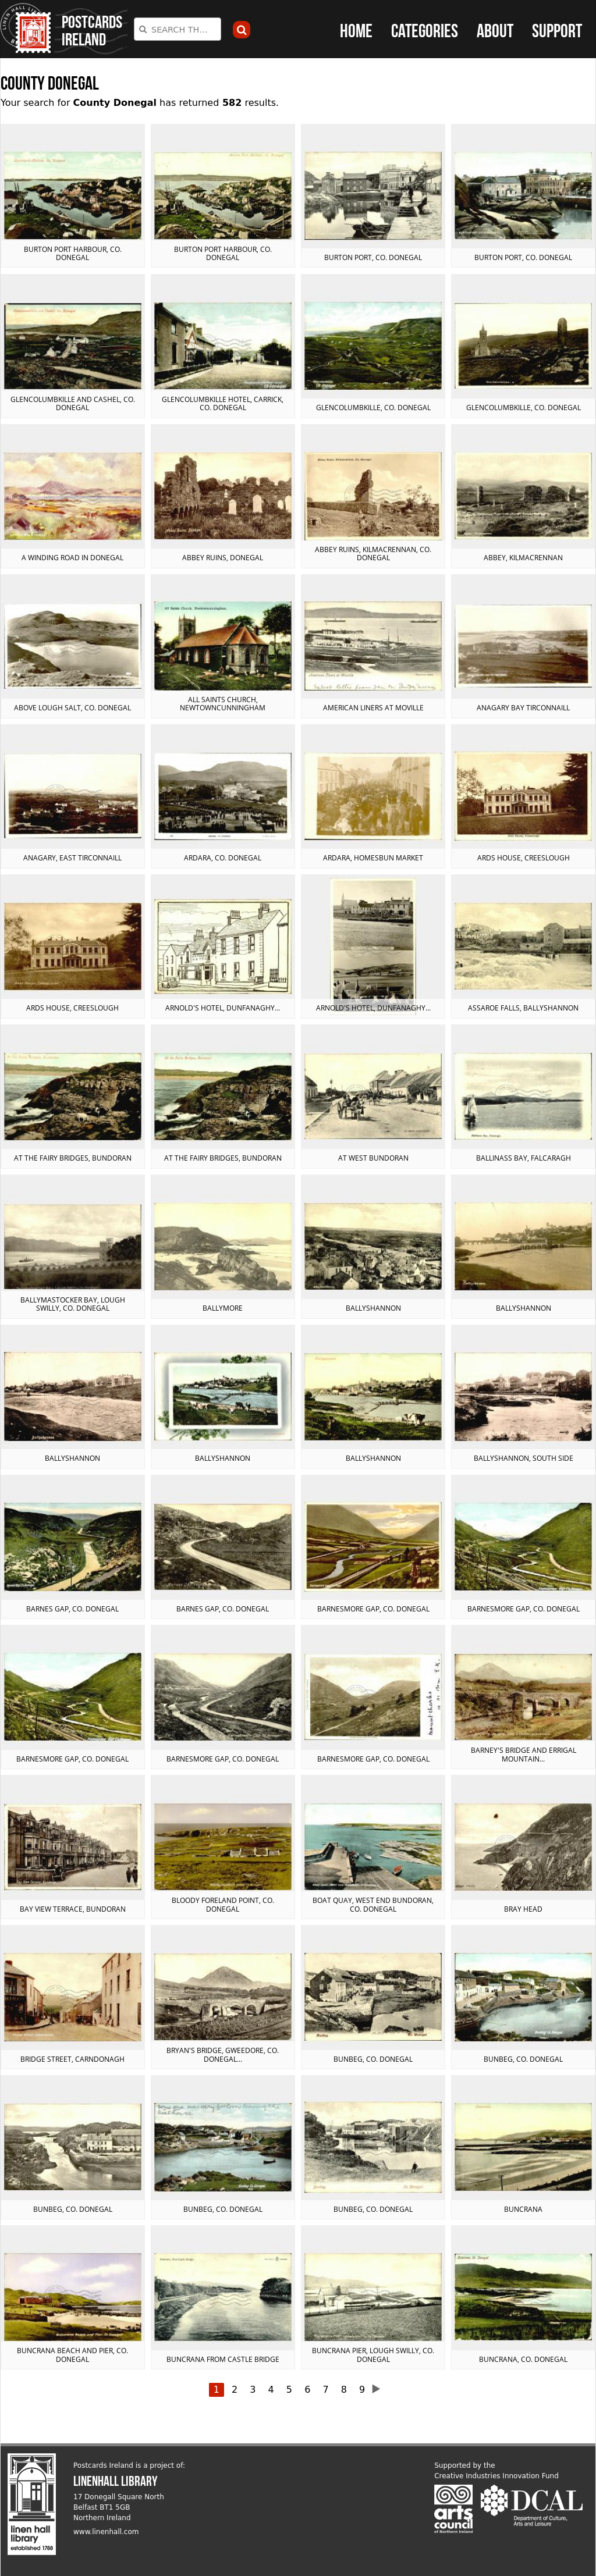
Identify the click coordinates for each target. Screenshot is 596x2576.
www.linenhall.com (106, 2532)
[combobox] (177, 29)
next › (380, 2388)
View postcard (72, 196)
